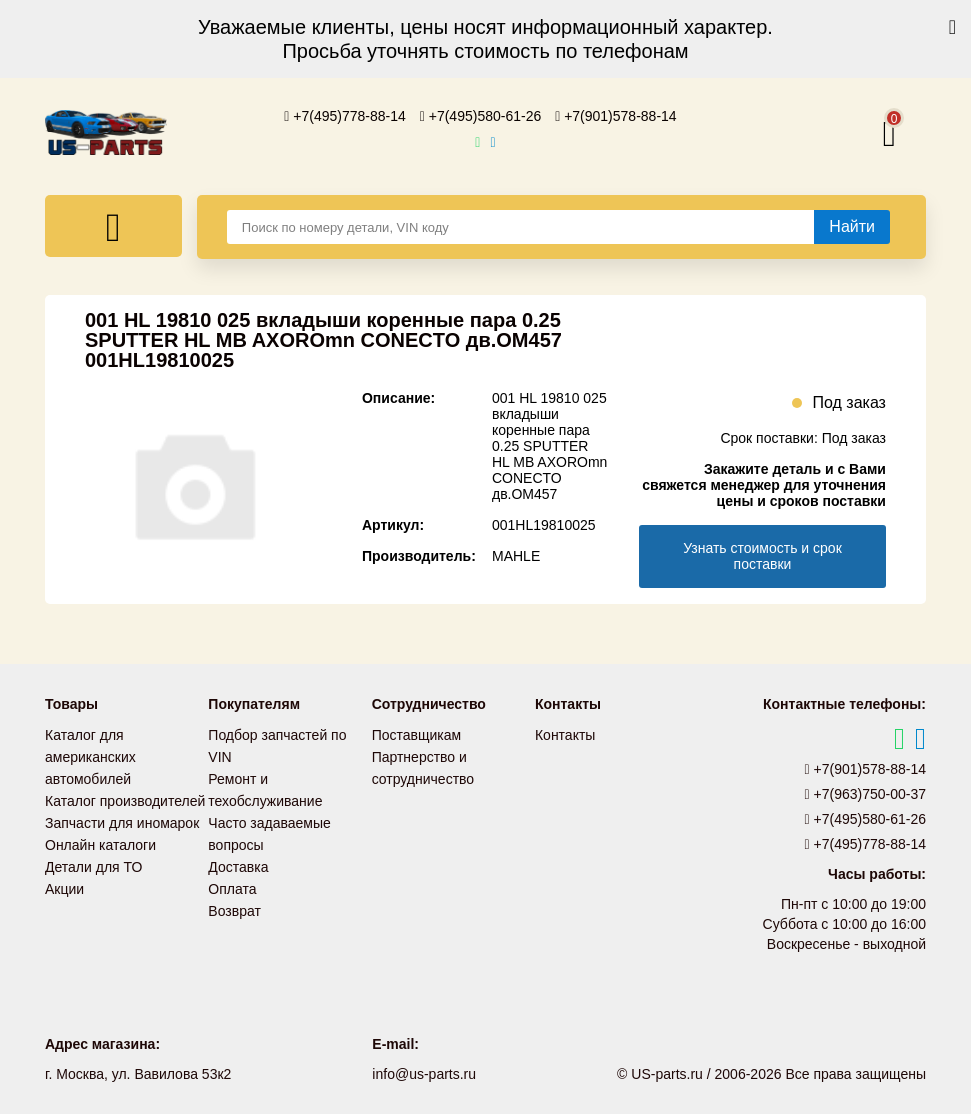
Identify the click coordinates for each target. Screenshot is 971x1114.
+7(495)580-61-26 (481, 116)
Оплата (232, 889)
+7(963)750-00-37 (866, 794)
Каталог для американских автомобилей (90, 757)
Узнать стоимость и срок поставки (762, 556)
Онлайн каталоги (100, 845)
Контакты (565, 735)
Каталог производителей (125, 801)
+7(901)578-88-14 (616, 116)
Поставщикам (417, 735)
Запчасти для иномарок (122, 823)
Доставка (238, 867)
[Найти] (852, 227)
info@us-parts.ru (424, 1074)
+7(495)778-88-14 (345, 116)
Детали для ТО (93, 867)
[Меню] (113, 226)
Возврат (234, 911)
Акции (64, 889)
